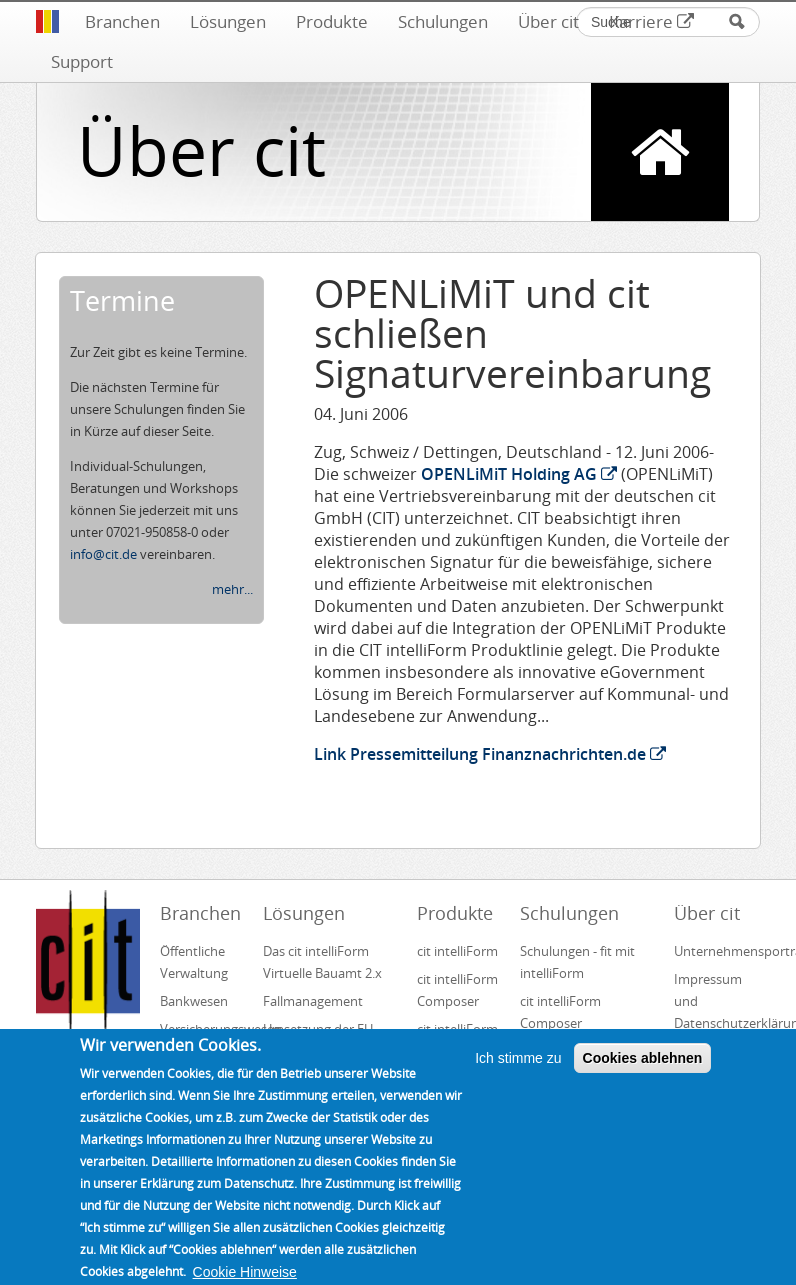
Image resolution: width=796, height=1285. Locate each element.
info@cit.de (103, 554)
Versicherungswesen (203, 1029)
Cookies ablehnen (643, 1081)
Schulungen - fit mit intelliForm (577, 962)
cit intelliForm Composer (457, 990)
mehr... (232, 589)
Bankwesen (194, 1001)
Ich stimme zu (518, 1081)
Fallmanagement (313, 1001)
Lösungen (228, 21)
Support (82, 61)
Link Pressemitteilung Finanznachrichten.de (490, 754)
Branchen (122, 21)
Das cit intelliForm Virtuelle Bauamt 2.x (322, 962)
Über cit (548, 21)
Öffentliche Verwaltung (194, 962)
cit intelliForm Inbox (457, 1040)
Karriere (651, 21)
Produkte (332, 21)
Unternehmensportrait (717, 951)
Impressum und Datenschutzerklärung (717, 1001)
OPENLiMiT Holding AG (519, 474)
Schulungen (443, 21)
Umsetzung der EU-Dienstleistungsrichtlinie (332, 1040)
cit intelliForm (457, 951)
